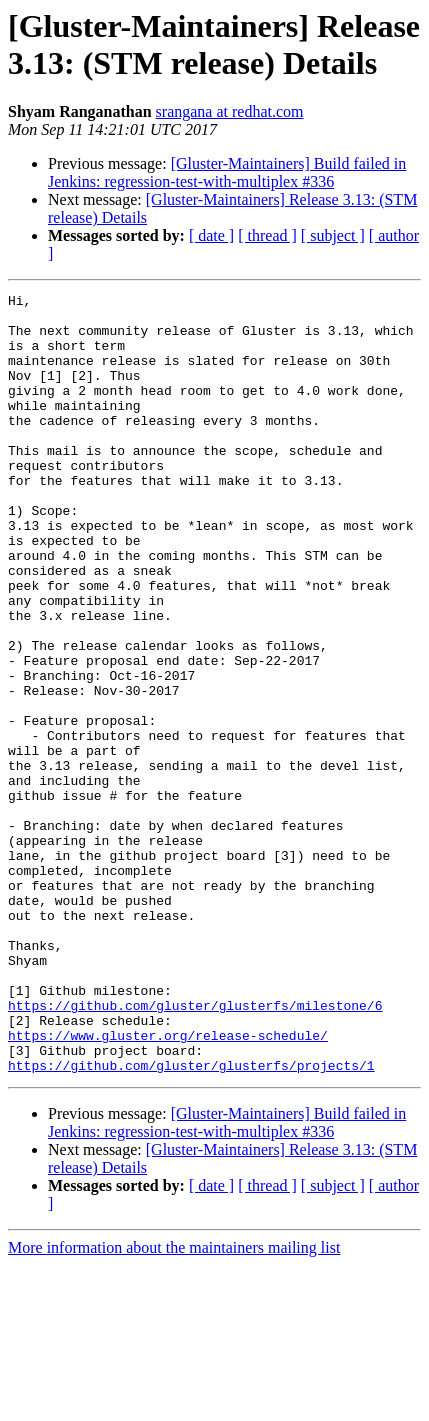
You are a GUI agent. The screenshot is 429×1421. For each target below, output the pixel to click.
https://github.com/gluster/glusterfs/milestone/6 (195, 1149)
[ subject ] (333, 235)
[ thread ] (267, 235)
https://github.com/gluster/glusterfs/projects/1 (191, 1221)
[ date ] (211, 235)
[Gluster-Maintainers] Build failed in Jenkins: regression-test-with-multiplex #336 (227, 172)
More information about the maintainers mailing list (174, 1403)
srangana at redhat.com (230, 111)
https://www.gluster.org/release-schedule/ (168, 1185)
